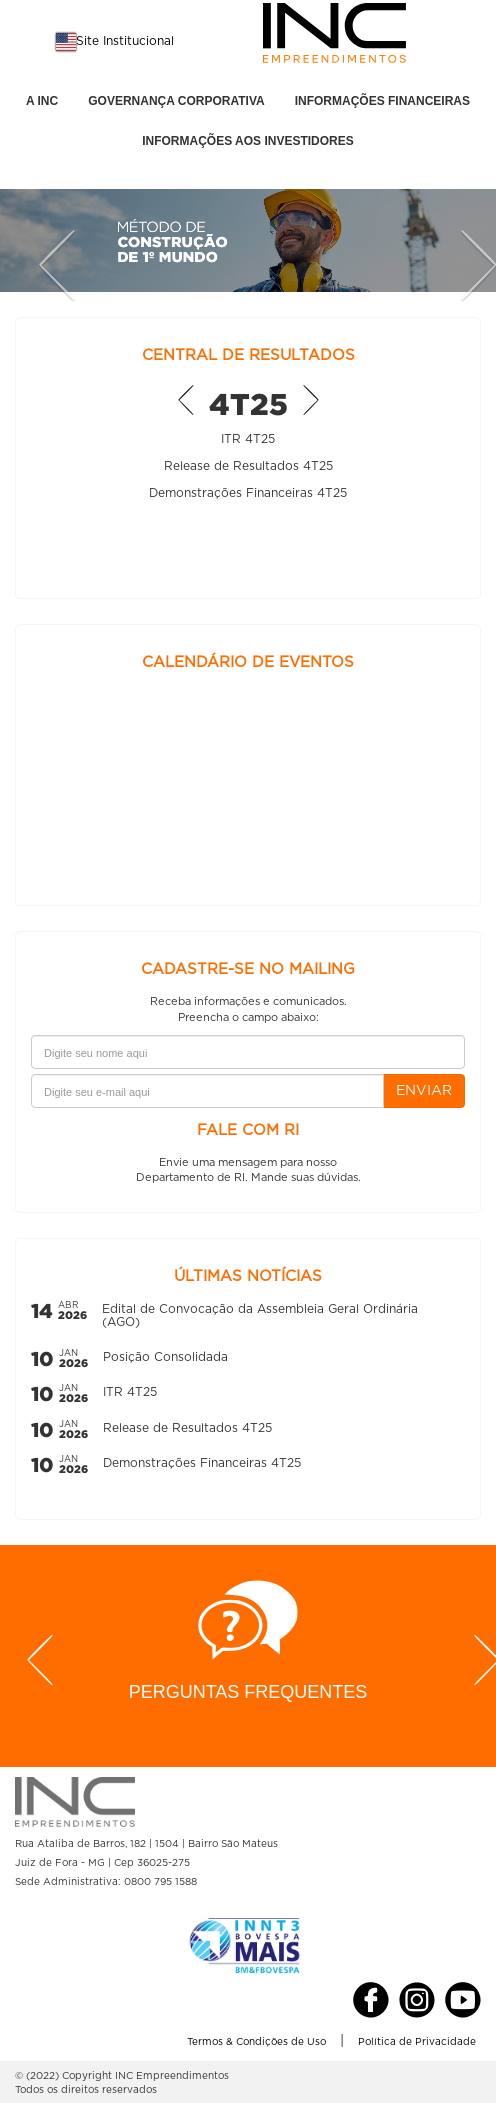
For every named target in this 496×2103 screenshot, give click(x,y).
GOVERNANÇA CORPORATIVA (176, 101)
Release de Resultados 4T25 (248, 466)
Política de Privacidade (417, 2042)
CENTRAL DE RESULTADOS (248, 355)
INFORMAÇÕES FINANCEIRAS (382, 101)
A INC (42, 101)
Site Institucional (125, 41)
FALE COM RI (248, 1130)
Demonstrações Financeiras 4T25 (248, 493)
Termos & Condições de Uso (256, 2042)
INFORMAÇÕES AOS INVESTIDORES (248, 141)
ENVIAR (424, 1091)
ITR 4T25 (248, 439)
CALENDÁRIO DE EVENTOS (248, 662)
